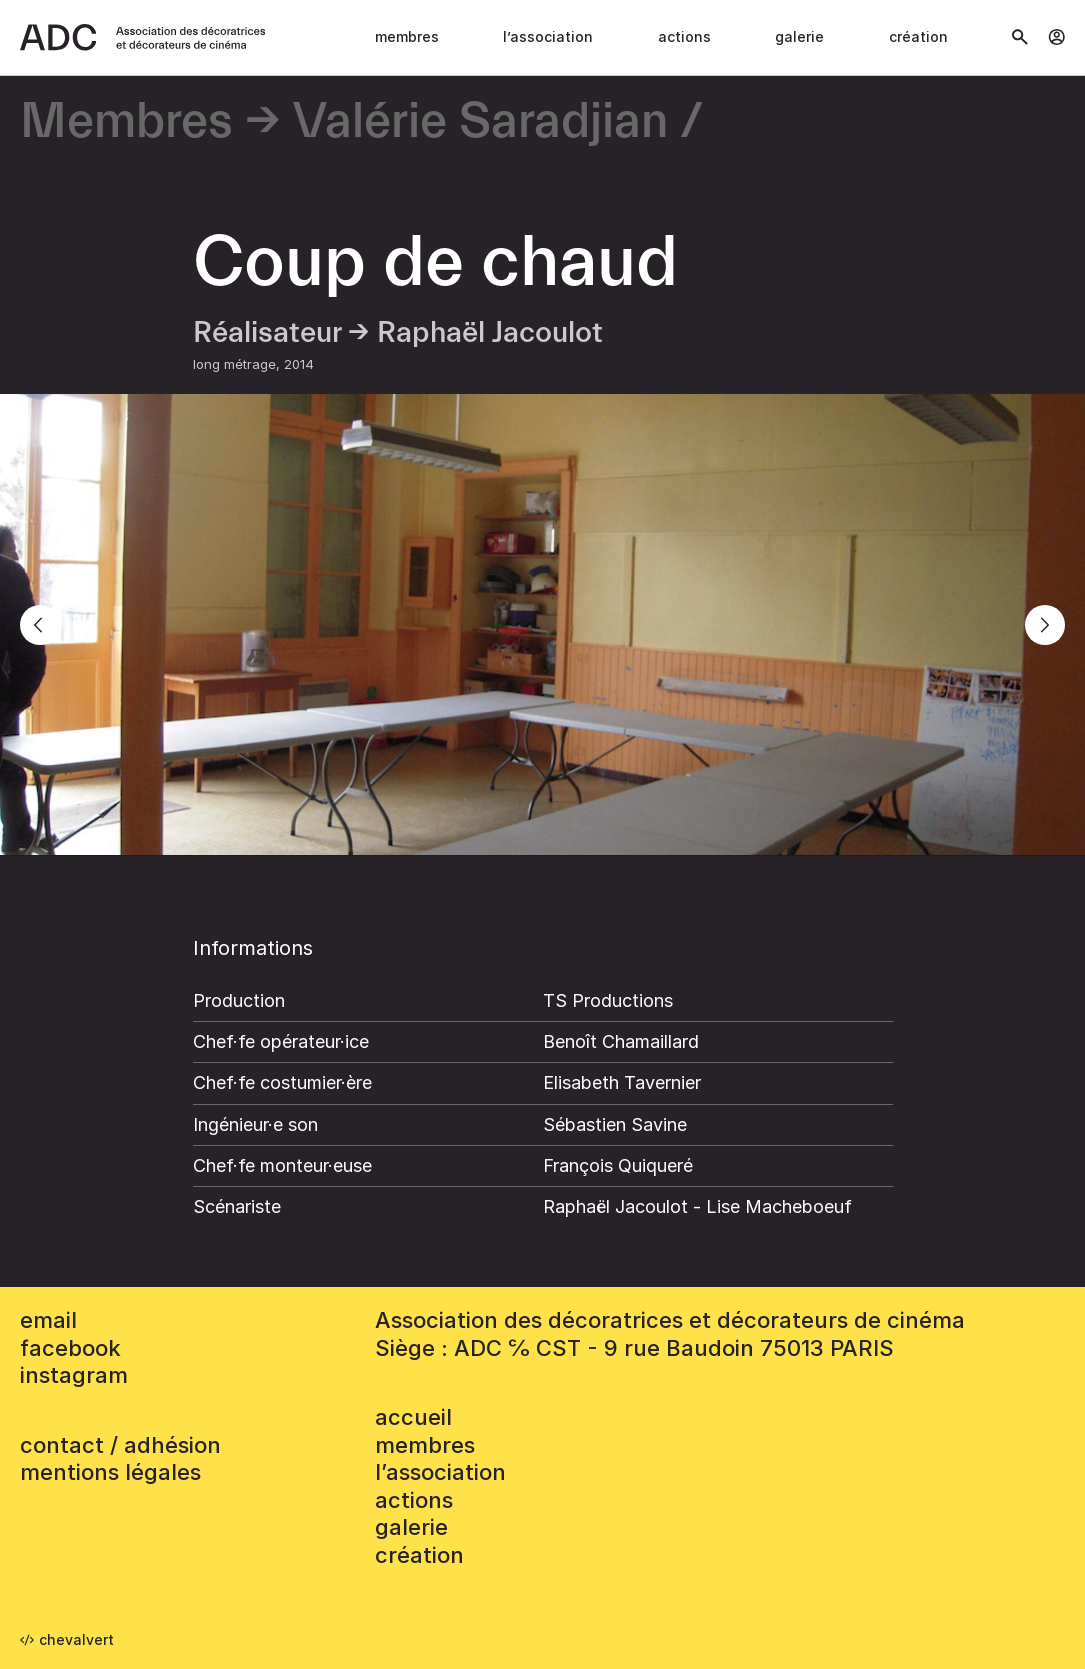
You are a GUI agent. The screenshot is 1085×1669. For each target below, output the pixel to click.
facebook (70, 1348)
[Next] (1045, 625)
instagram (74, 1375)
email (48, 1320)
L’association (548, 36)
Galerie (799, 36)
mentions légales (110, 1472)
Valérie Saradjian (480, 122)
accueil (413, 1417)
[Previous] (40, 625)
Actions (684, 36)
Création (918, 36)
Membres (407, 36)
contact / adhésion (120, 1445)
